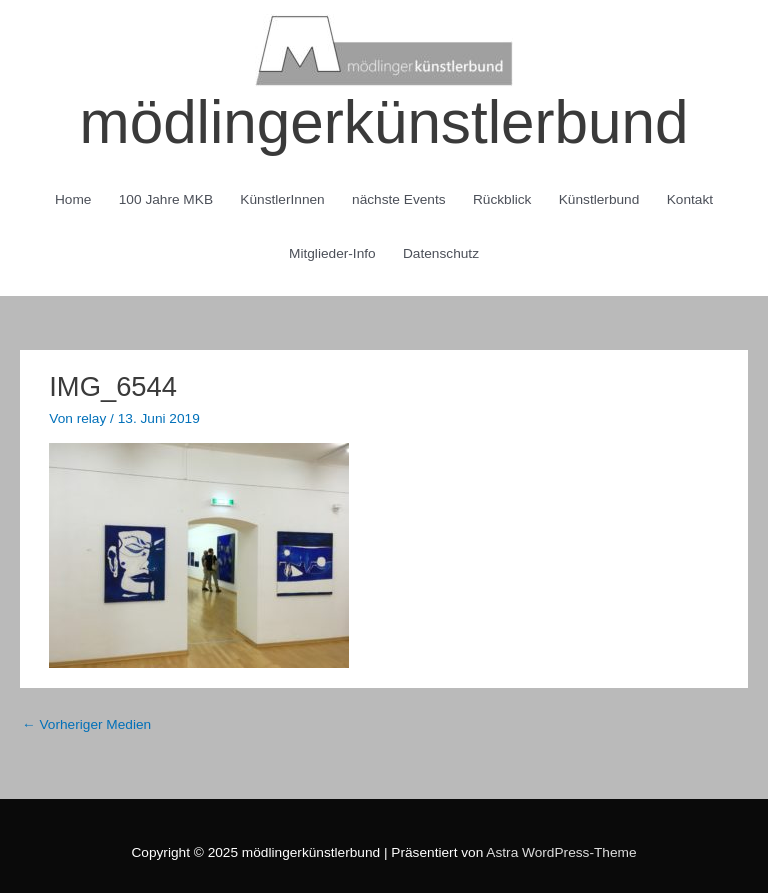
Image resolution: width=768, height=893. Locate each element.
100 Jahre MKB (166, 199)
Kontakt (690, 199)
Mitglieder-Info (332, 253)
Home (73, 199)
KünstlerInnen (282, 199)
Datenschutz (441, 253)
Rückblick (502, 199)
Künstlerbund (599, 199)
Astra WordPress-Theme (561, 852)
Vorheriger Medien (86, 724)
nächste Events (398, 199)
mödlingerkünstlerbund (384, 122)
